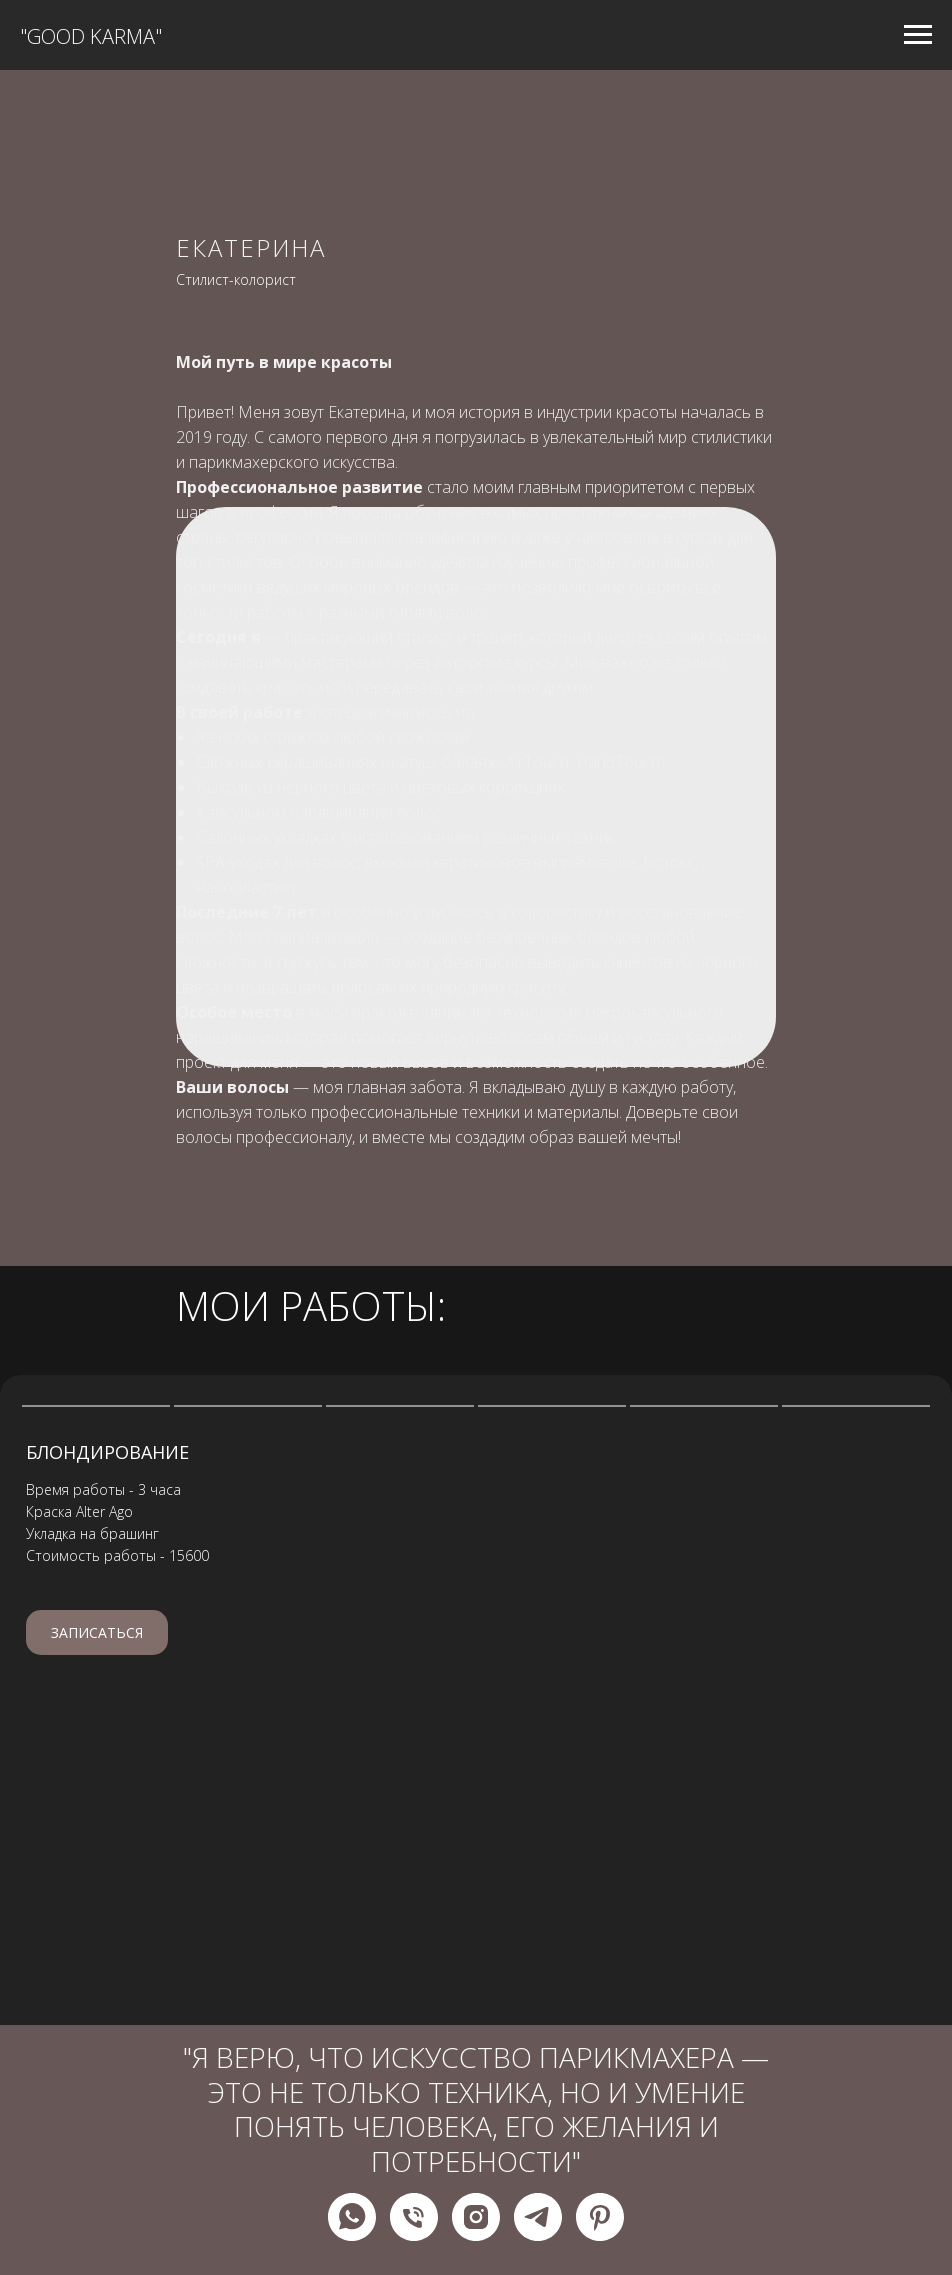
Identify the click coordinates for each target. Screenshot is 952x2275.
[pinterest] (600, 2217)
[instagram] (476, 2217)
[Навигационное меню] (918, 35)
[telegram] (538, 2217)
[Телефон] (414, 2217)
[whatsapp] (352, 2217)
